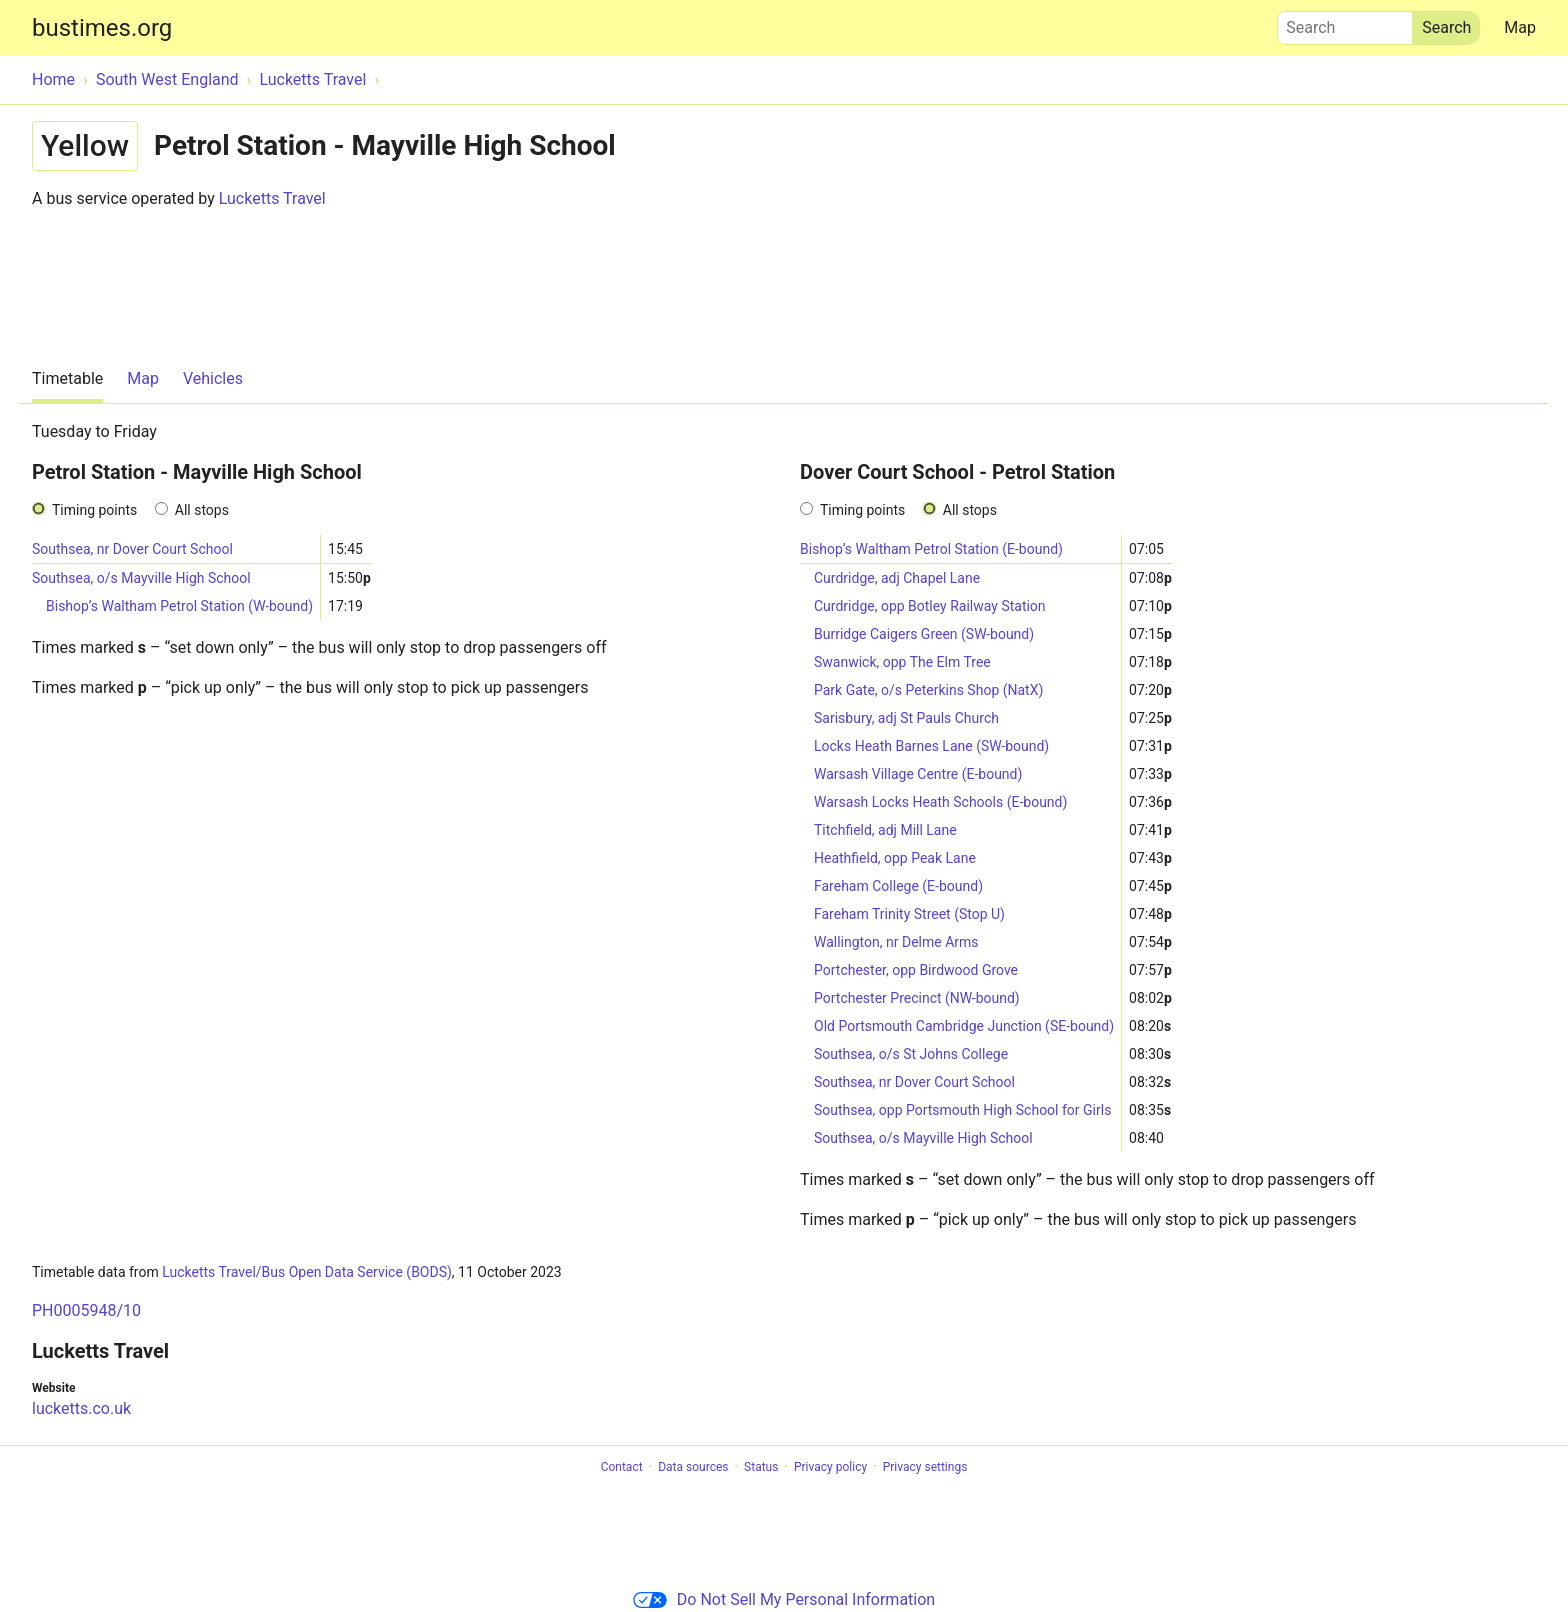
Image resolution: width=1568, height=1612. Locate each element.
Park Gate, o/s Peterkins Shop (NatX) (928, 690)
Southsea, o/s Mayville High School (141, 578)
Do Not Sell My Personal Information (784, 1599)
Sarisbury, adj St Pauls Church (906, 718)
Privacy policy (830, 1467)
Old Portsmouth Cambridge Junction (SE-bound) (964, 1026)
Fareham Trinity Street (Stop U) (909, 914)
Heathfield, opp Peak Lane (895, 858)
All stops (202, 510)
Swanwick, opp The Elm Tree (902, 662)
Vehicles (213, 378)
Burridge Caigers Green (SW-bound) (924, 634)
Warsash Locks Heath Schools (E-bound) (940, 802)
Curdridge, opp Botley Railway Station (930, 606)
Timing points (94, 510)
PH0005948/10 (86, 1310)
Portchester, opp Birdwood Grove (916, 970)
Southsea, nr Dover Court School (132, 549)
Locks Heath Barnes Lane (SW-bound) (931, 746)
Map (1520, 27)
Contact (622, 1467)
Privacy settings (925, 1467)
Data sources (693, 1467)
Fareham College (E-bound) (898, 886)
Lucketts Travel (272, 198)
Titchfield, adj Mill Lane (885, 830)
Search (1345, 23)
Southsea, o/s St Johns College (911, 1054)
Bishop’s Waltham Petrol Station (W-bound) (179, 606)
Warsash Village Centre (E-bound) (918, 774)
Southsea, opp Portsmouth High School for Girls (962, 1110)
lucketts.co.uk (81, 1408)
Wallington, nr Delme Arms (896, 942)
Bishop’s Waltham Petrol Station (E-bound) (931, 549)
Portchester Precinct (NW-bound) (917, 998)
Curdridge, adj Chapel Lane (897, 578)
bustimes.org (102, 28)
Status (761, 1467)
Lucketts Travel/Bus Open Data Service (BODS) (307, 1272)
